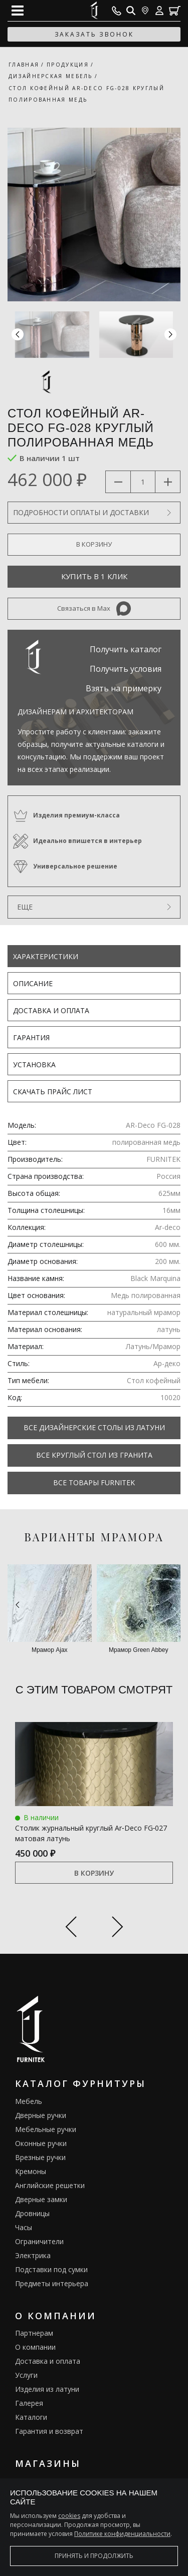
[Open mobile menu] (18, 10)
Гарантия (31, 1037)
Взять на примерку (123, 688)
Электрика (33, 2255)
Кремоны (30, 2171)
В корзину (94, 1873)
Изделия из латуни (47, 2389)
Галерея (29, 2403)
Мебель (28, 2101)
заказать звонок (94, 34)
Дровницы (32, 2213)
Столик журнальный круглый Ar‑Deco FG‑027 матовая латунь (91, 1833)
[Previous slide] (71, 1928)
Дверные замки (41, 2199)
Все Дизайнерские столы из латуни (94, 1427)
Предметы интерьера (51, 2283)
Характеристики (45, 956)
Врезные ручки (40, 2157)
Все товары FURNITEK (94, 1482)
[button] (170, 334)
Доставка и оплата (51, 1010)
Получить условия (125, 668)
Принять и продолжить (94, 2555)
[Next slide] (117, 1928)
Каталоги (31, 2417)
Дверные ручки (40, 2115)
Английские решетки (50, 2185)
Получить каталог (125, 649)
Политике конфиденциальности (122, 2533)
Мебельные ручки (45, 2129)
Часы (23, 2227)
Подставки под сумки (51, 2269)
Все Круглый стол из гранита (94, 1455)
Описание (33, 983)
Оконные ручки (41, 2143)
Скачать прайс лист (52, 1091)
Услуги (26, 2375)
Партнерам (34, 2333)
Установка (34, 1064)
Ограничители (39, 2241)
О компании (35, 2347)
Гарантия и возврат (49, 2431)
